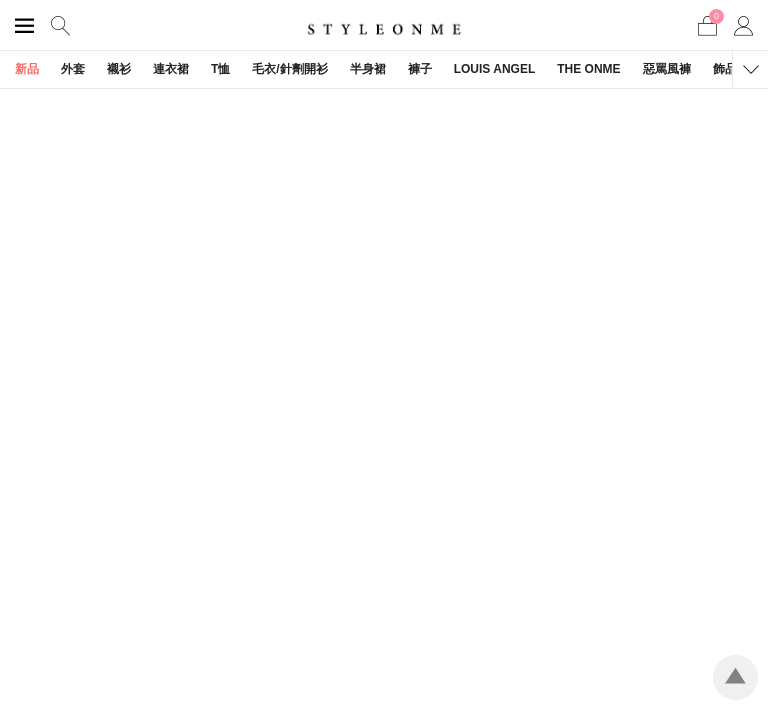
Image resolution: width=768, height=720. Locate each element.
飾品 (725, 69)
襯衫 (119, 69)
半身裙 (368, 69)
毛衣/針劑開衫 (289, 69)
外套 (73, 69)
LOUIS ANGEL (495, 69)
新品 (27, 69)
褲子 (420, 69)
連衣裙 (171, 69)
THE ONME (588, 69)
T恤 (220, 69)
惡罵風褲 (667, 69)
